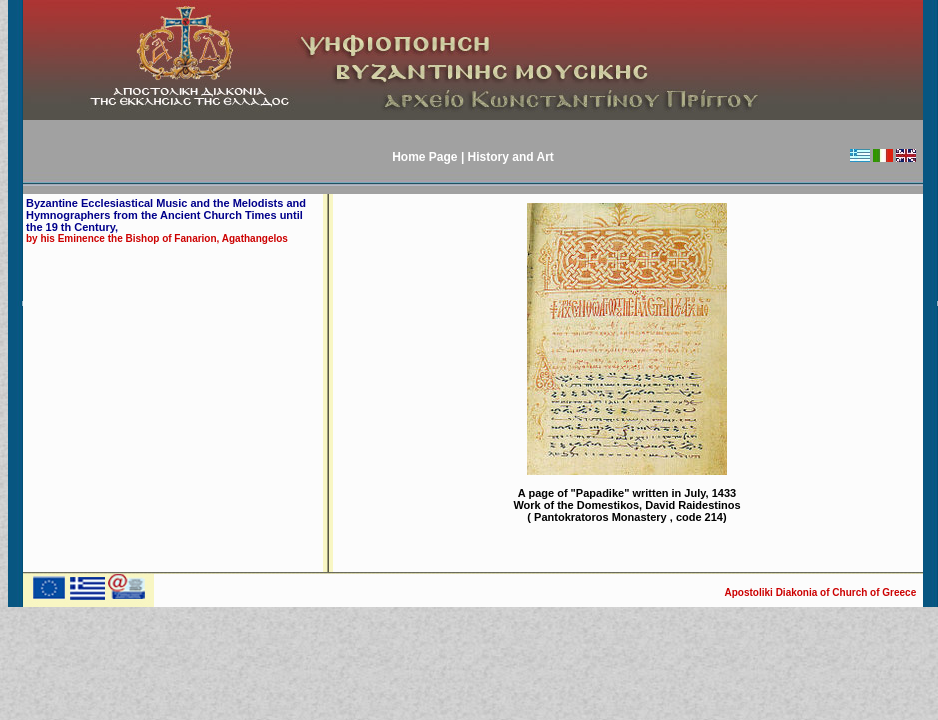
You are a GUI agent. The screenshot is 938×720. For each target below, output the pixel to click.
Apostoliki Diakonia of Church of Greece (822, 592)
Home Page (426, 157)
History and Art (511, 157)
